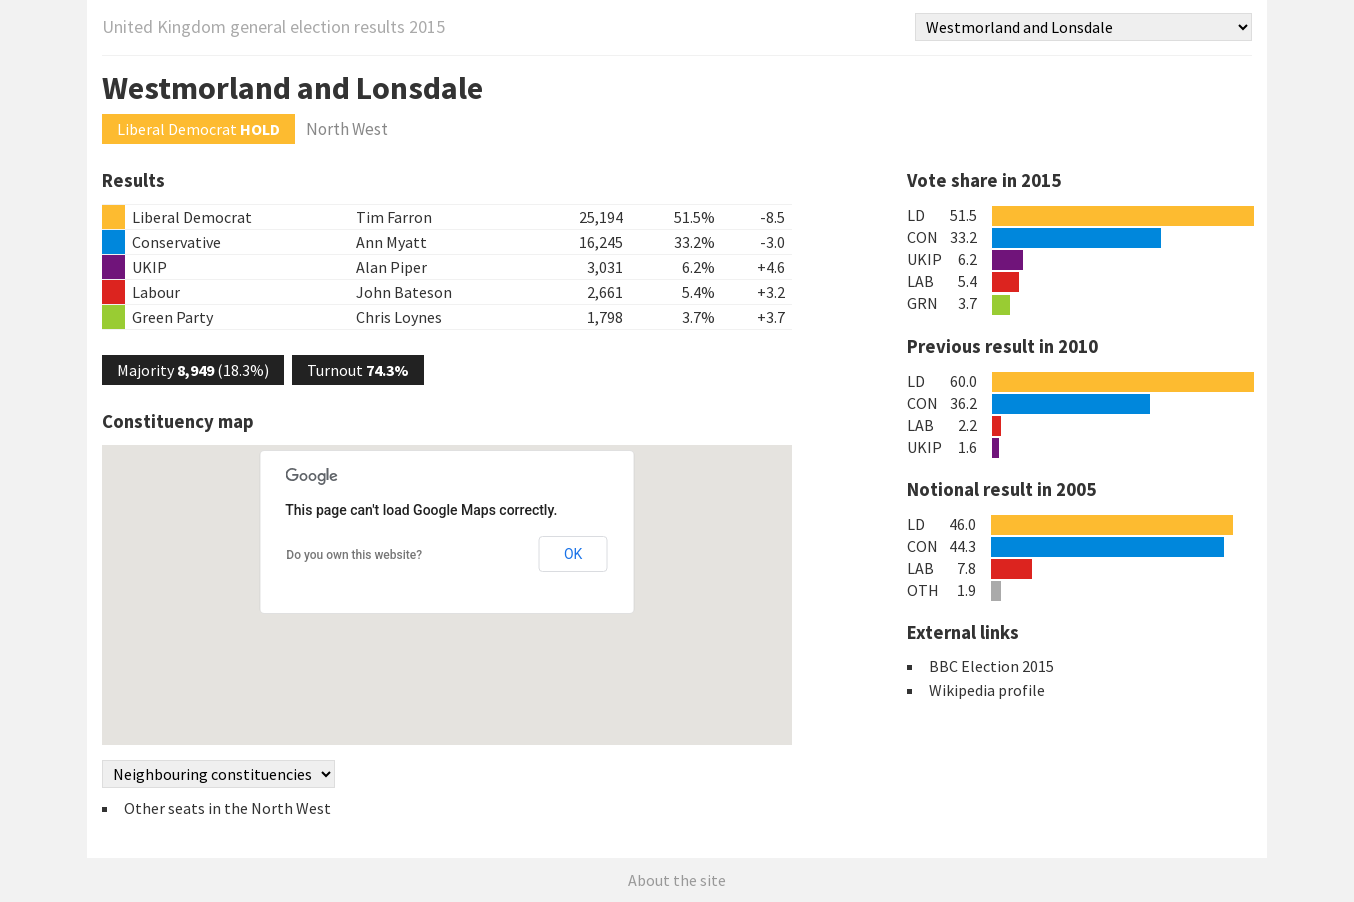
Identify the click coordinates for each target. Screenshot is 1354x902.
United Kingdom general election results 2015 (273, 26)
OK (573, 554)
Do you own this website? (354, 555)
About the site (677, 880)
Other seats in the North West (227, 808)
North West (347, 129)
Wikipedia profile (987, 690)
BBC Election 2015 (991, 666)
